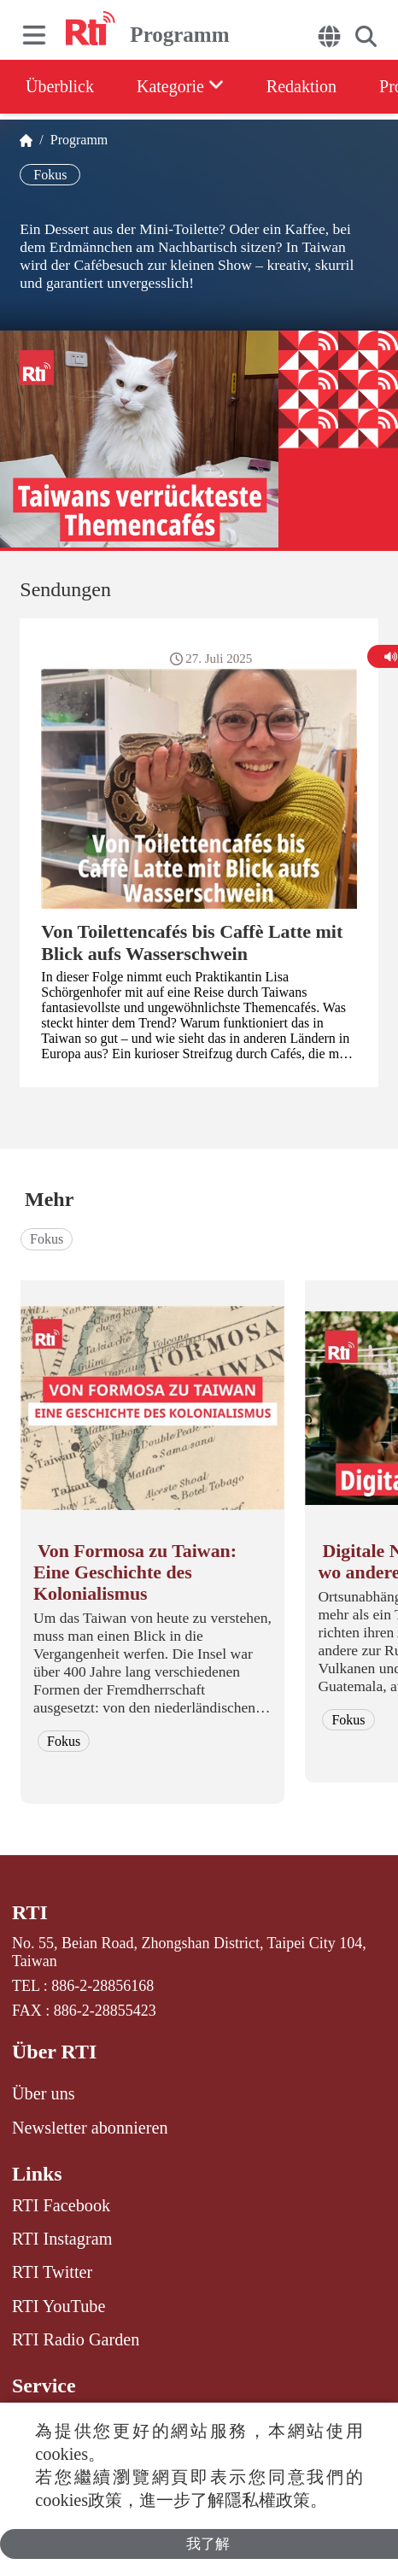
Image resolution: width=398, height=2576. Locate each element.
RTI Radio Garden (76, 2339)
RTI (30, 1912)
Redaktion (301, 86)
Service (44, 2385)
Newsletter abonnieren (90, 2127)
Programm (76, 139)
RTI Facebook (61, 2205)
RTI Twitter (52, 2272)
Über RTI (54, 2051)
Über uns (43, 2093)
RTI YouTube (58, 2306)
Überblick (60, 86)
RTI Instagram (62, 2238)
